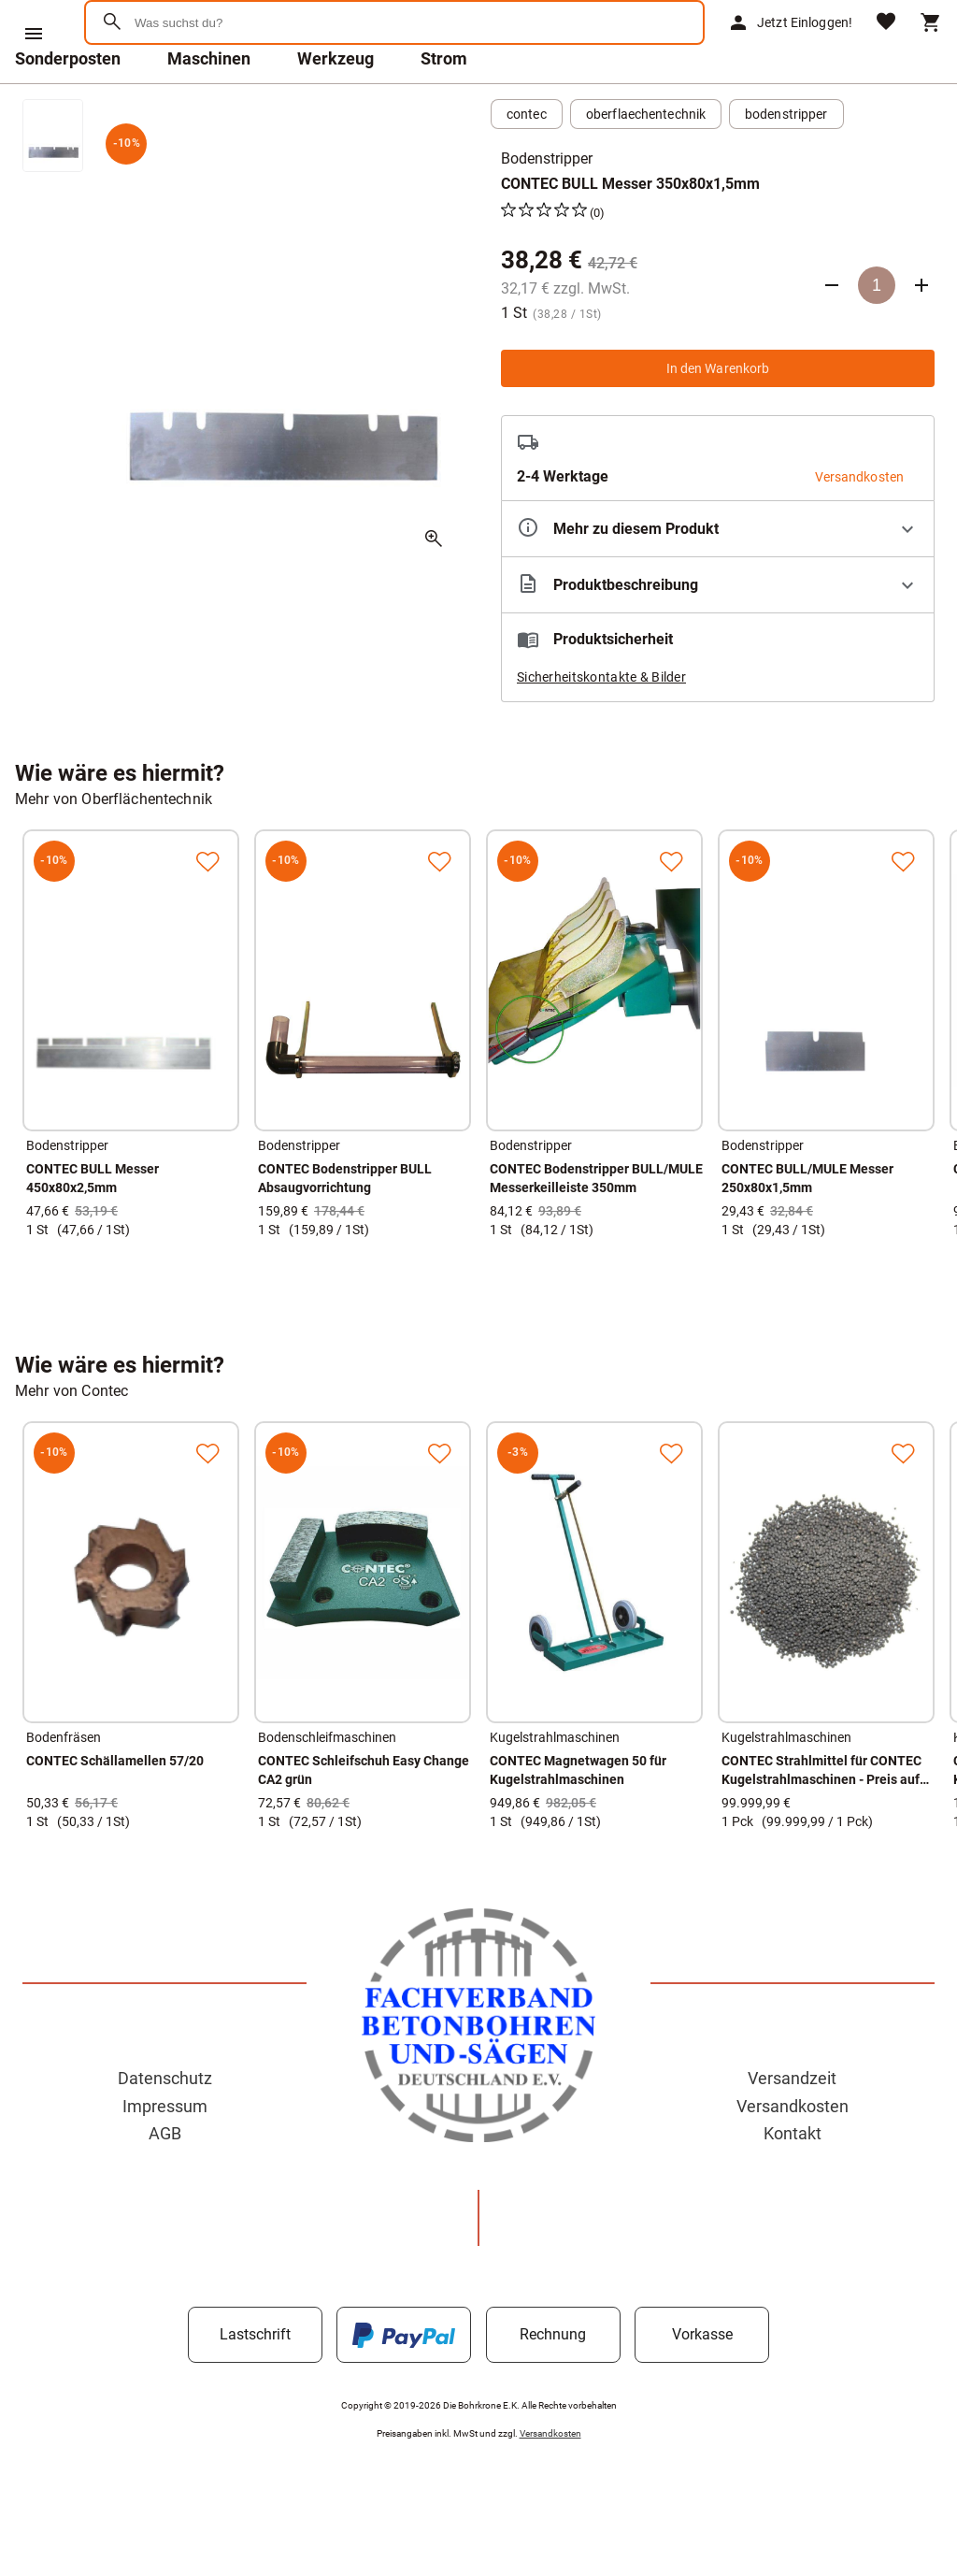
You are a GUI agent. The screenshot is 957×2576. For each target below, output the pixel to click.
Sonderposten (68, 107)
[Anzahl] (876, 334)
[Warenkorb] (931, 46)
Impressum (164, 2155)
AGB (165, 2182)
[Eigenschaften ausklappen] (718, 577)
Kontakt (792, 2182)
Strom (444, 107)
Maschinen (208, 107)
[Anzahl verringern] (831, 333)
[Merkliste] (886, 47)
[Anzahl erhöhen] (921, 333)
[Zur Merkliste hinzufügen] (207, 909)
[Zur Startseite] (178, 88)
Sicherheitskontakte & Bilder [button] (601, 725)
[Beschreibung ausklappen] (718, 633)
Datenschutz (165, 2127)
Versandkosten (792, 2155)
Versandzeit (792, 2127)
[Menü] (33, 33)
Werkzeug (335, 107)
